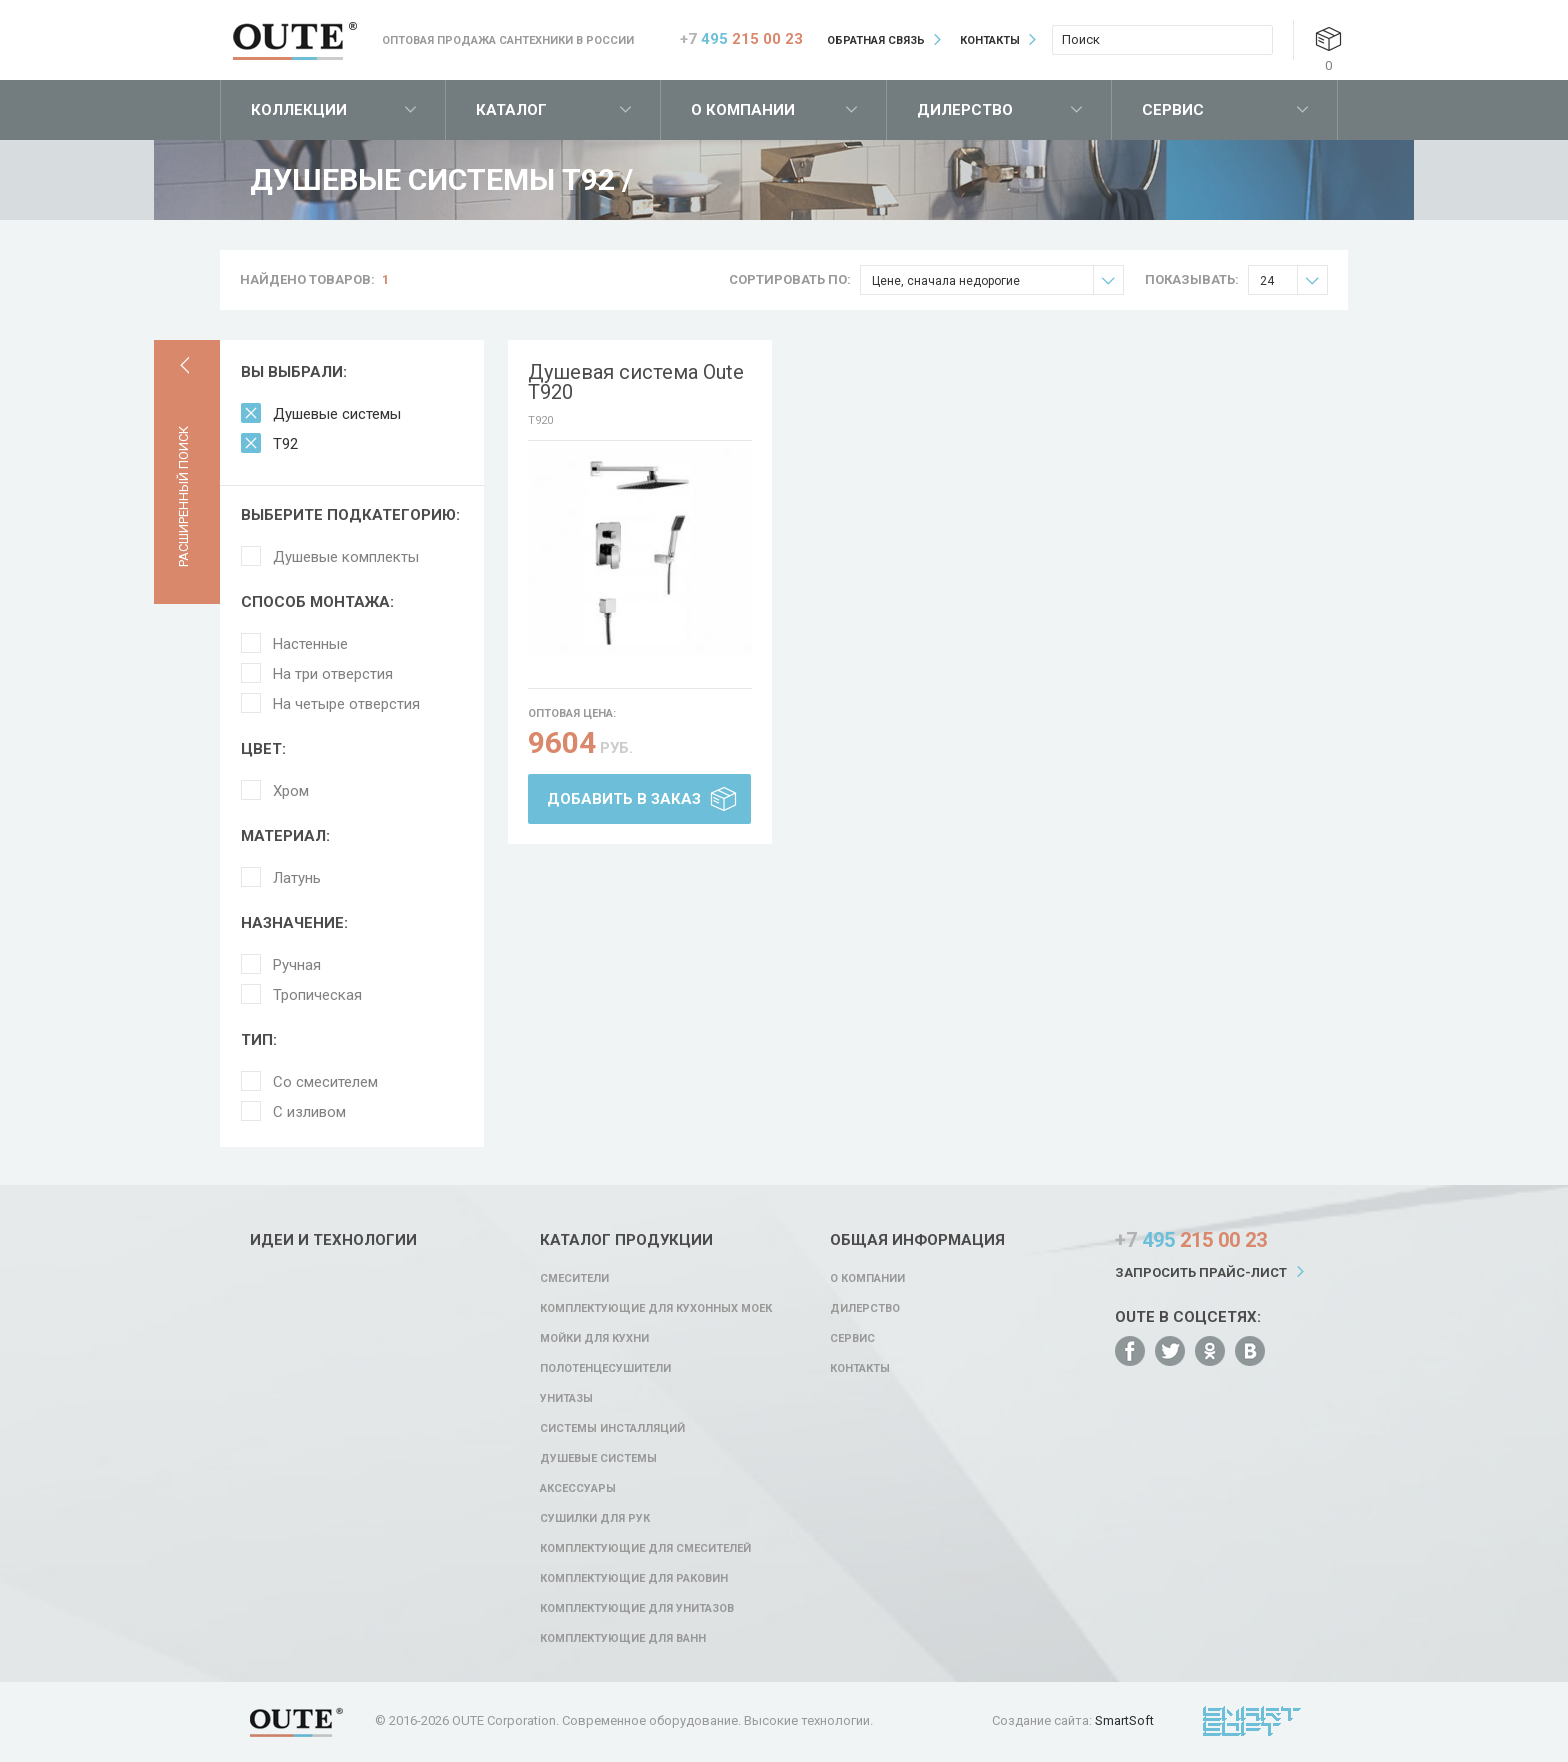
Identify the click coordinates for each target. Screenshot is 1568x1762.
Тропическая (317, 995)
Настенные (310, 644)
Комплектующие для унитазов (637, 1608)
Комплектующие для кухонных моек (656, 1308)
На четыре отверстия (346, 704)
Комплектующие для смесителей (645, 1548)
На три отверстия (333, 674)
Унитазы (566, 1398)
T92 (285, 444)
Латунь (297, 878)
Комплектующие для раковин (634, 1578)
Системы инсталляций (612, 1428)
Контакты (990, 40)
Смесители (574, 1278)
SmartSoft (1124, 1720)
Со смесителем (325, 1082)
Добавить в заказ (624, 799)
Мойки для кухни (594, 1338)
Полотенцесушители (605, 1368)
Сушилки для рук (595, 1518)
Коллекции (299, 110)
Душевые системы (337, 414)
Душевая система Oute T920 (636, 382)
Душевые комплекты (346, 557)
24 (1293, 280)
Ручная (297, 965)
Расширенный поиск (183, 496)
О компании (743, 110)
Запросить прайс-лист (1201, 1272)
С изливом (309, 1112)
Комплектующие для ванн (623, 1638)
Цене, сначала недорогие (997, 280)
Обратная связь (876, 40)
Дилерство (965, 110)
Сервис (1173, 110)
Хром (291, 791)
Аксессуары (578, 1488)
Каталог (511, 110)
